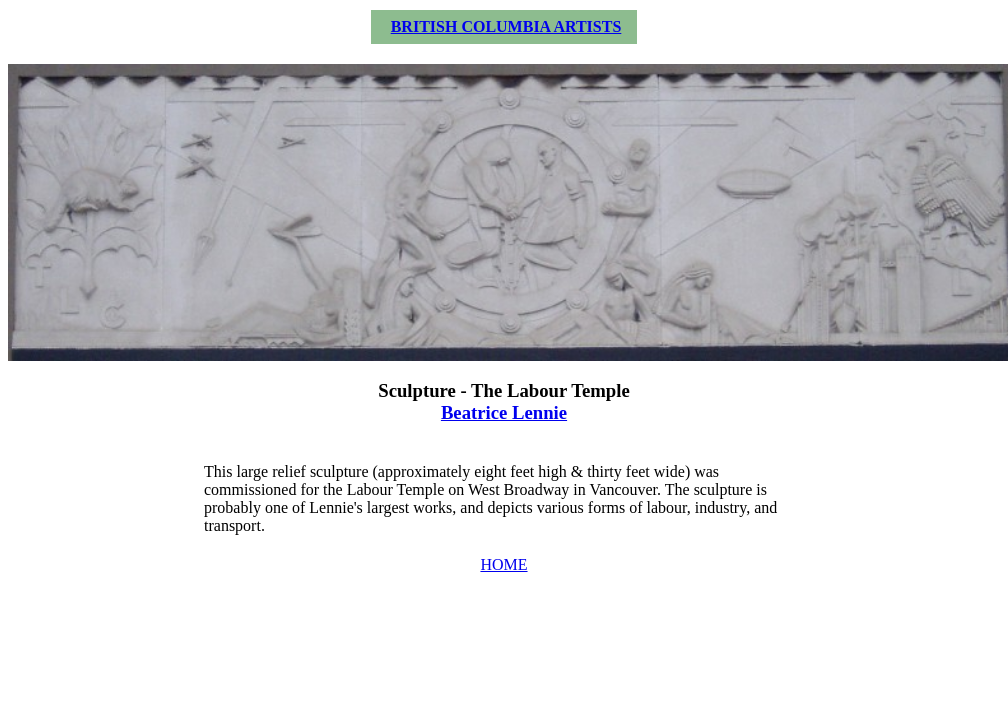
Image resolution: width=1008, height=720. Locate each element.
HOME (503, 564)
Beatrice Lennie (504, 412)
